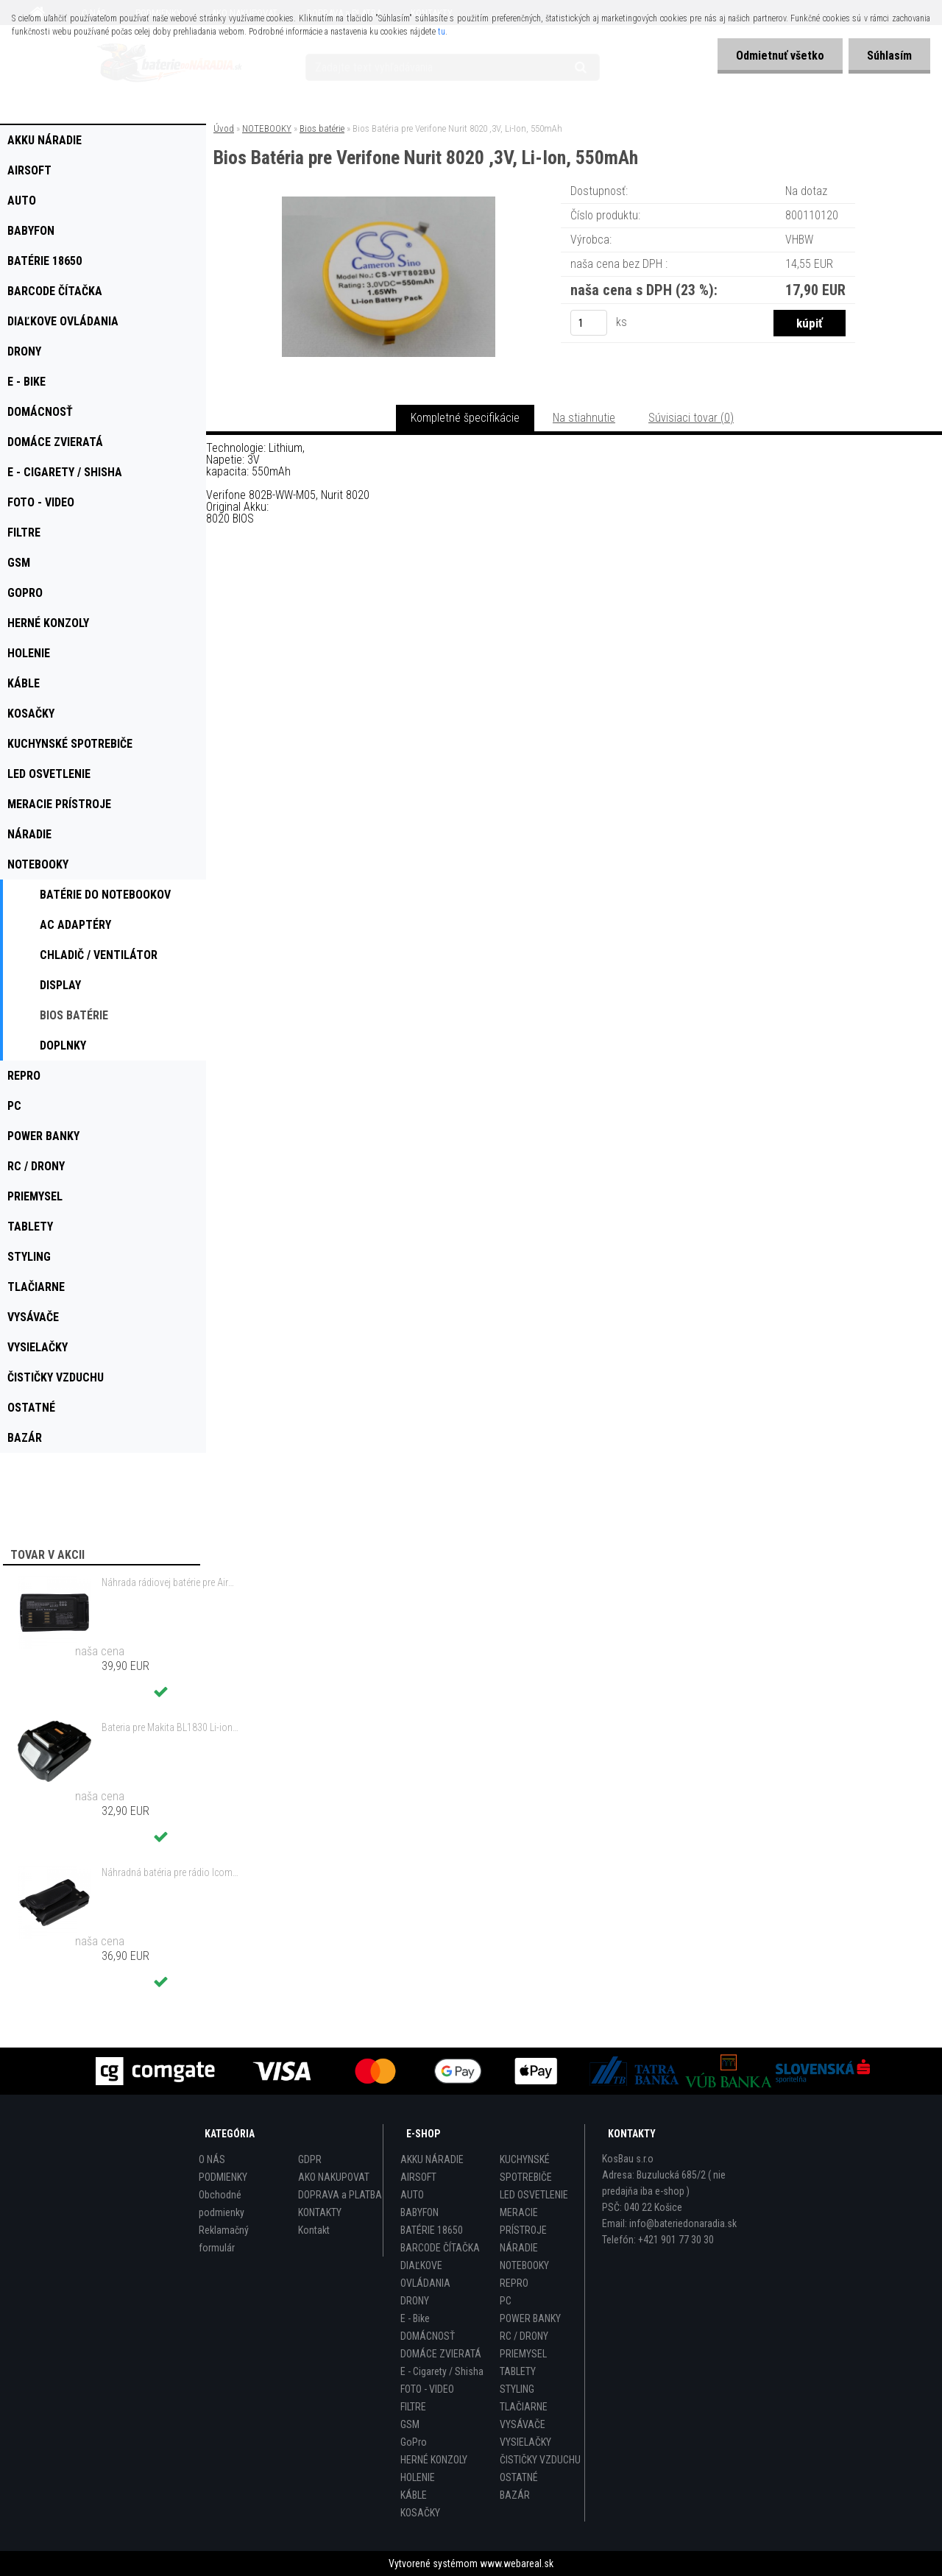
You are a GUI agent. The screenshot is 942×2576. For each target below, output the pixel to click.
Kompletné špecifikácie (465, 418)
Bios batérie (322, 128)
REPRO (514, 2283)
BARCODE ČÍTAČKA (440, 2248)
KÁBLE (413, 2495)
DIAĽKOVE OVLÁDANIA (425, 2274)
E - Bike (415, 2318)
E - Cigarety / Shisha (442, 2371)
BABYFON (419, 2212)
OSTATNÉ (519, 2477)
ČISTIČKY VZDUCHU (540, 2460)
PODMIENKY (223, 2177)
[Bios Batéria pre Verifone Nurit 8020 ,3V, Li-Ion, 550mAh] (388, 202)
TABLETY (518, 2371)
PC (505, 2301)
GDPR (310, 2159)
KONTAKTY (319, 2212)
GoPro (413, 2442)
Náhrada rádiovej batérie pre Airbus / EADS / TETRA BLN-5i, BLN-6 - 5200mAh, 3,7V (170, 1582)
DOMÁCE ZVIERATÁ (440, 2354)
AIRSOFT (418, 2177)
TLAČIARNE (524, 2407)
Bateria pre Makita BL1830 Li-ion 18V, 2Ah (170, 1727)
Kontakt (314, 2230)
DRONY (414, 2301)
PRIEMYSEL (523, 2354)
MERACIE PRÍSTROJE (523, 2221)
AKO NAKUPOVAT (333, 2177)
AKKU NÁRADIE (432, 2159)
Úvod (223, 128)
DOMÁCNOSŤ (427, 2336)
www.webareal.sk (516, 2563)
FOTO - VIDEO (427, 2389)
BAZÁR (515, 2495)
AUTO (412, 2195)
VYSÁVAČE (522, 2424)
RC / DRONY (524, 2336)
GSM (409, 2424)
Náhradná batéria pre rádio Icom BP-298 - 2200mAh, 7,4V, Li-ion (170, 1872)
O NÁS (212, 2159)
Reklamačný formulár (224, 2239)
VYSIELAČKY (525, 2442)
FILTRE (413, 2407)
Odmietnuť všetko (780, 56)
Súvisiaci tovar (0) (691, 418)
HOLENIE (417, 2477)
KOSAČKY (420, 2513)
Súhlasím (889, 56)
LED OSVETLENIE (534, 2195)
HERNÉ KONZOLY (433, 2460)
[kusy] (588, 323)
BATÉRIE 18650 (431, 2230)
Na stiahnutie (584, 418)
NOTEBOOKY (266, 128)
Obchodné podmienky (221, 2203)
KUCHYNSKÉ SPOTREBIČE (526, 2168)
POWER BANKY (530, 2318)
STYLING (517, 2389)
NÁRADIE (519, 2248)
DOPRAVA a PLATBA (340, 2195)
